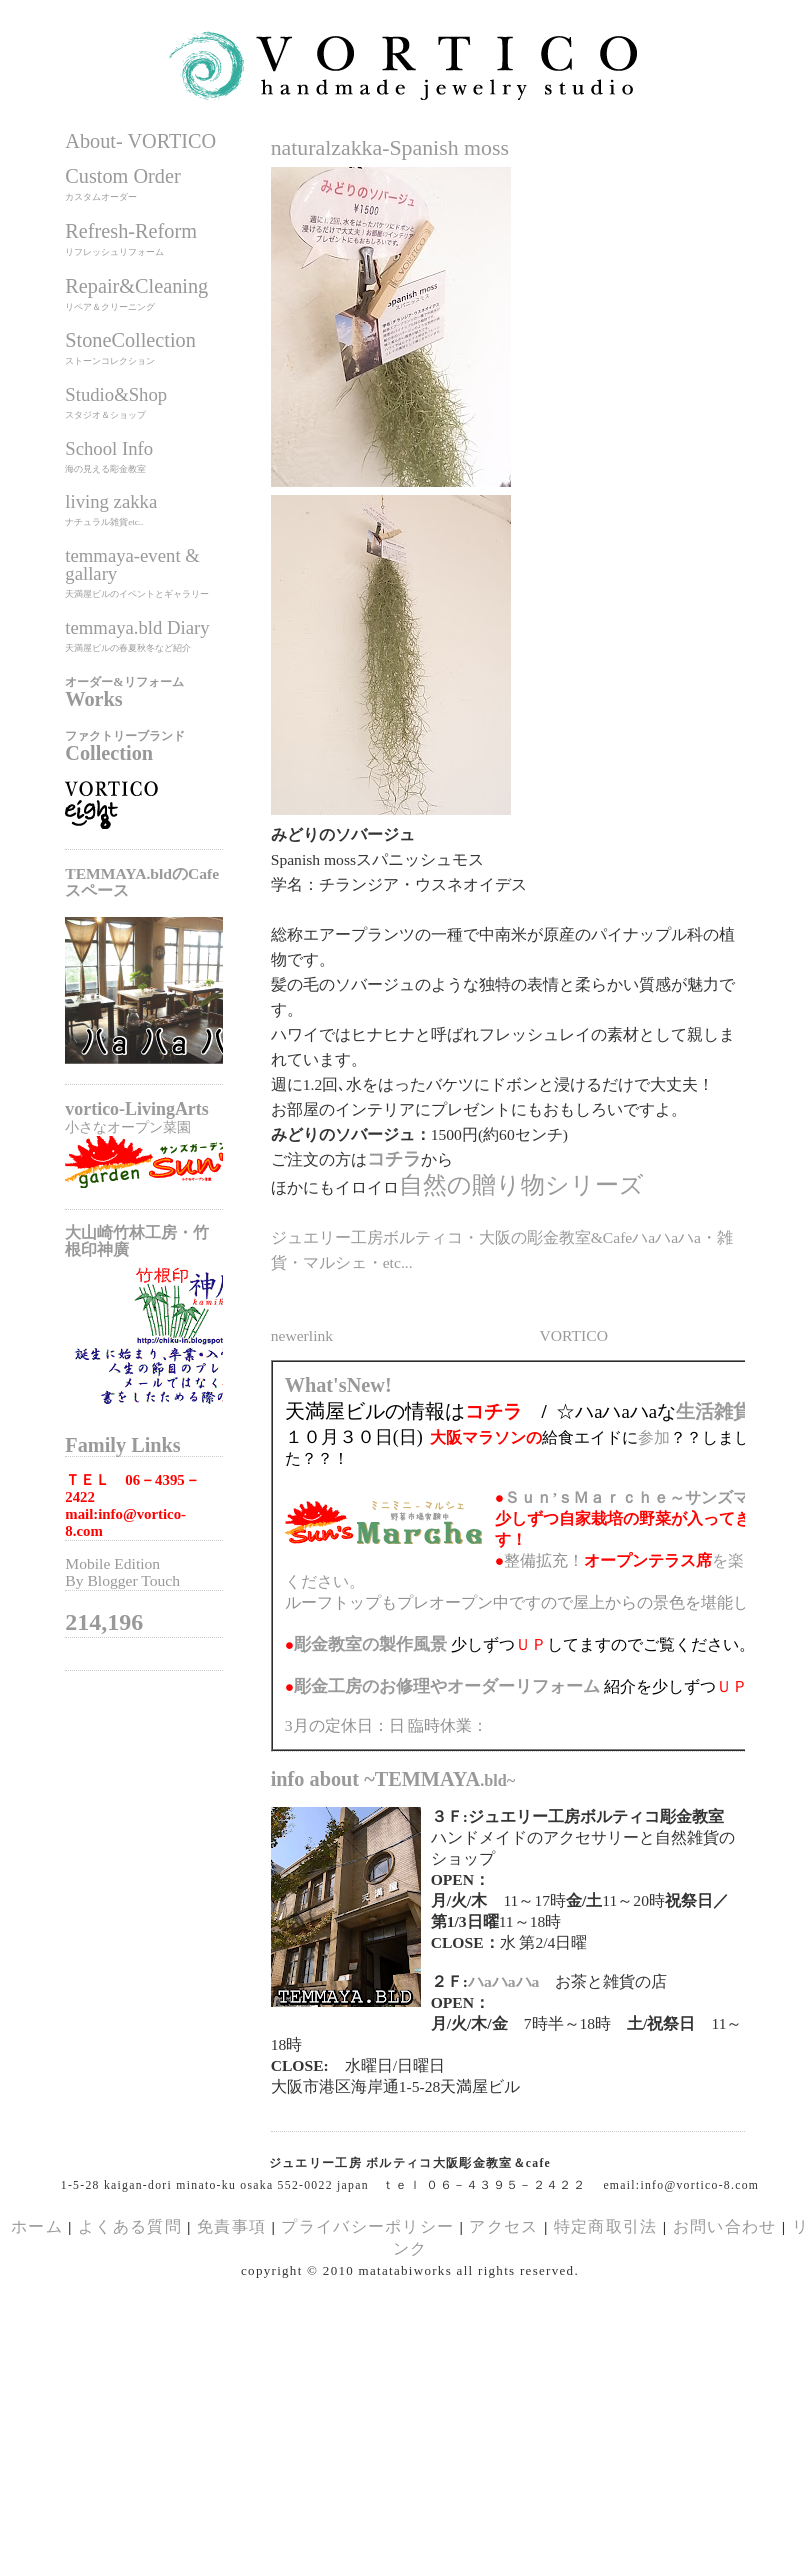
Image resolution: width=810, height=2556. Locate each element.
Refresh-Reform (131, 231)
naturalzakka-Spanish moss (390, 148)
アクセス (503, 2226)
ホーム (37, 2226)
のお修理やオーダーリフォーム (447, 1686)
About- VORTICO (140, 141)
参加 (654, 1437)
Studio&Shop (116, 394)
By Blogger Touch (122, 1580)
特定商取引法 (608, 2226)
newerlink (302, 1335)
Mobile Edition (112, 1563)
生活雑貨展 (723, 1411)
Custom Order (122, 176)
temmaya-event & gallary (132, 564)
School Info (109, 448)
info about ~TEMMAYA (393, 1779)
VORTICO (574, 1335)
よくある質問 (130, 2226)
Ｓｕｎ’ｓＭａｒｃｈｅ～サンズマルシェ (650, 1497)
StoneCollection (130, 340)
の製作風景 (370, 1644)
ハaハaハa (503, 1981)
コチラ (394, 1159)
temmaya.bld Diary (137, 627)
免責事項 (231, 2226)
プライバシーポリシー (367, 2226)
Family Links (122, 1445)
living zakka (111, 501)
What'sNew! (338, 1385)
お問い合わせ (725, 2226)
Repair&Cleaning (136, 286)
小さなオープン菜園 (128, 1127)
